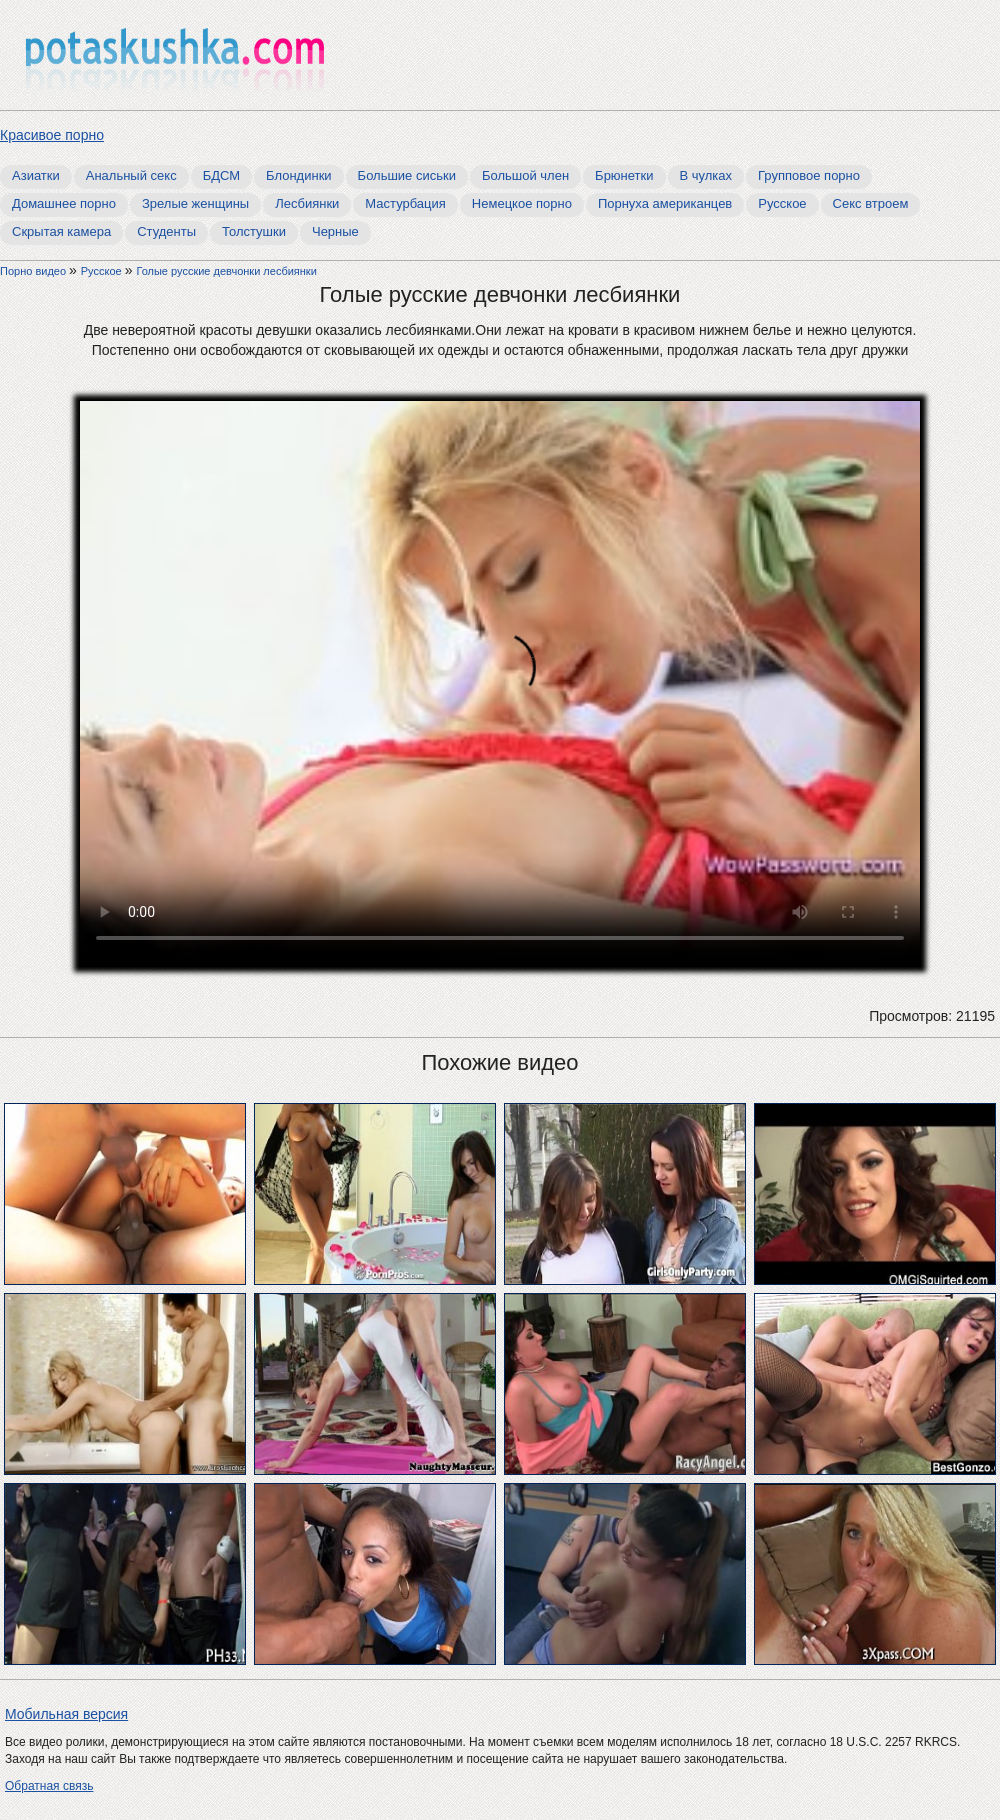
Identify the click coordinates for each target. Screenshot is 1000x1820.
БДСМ (221, 175)
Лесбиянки (307, 203)
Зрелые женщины (195, 203)
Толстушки (254, 231)
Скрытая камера (61, 231)
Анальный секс (131, 175)
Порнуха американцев (665, 203)
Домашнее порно (64, 203)
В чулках (706, 175)
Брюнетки (624, 175)
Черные (335, 231)
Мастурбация (405, 203)
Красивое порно (52, 135)
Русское (782, 203)
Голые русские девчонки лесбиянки (226, 271)
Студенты (166, 231)
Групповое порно (809, 175)
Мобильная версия (66, 1714)
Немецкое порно (522, 203)
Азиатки (36, 175)
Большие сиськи (407, 175)
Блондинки (299, 175)
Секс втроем (871, 203)
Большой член (525, 175)
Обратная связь (49, 1786)
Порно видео (34, 271)
